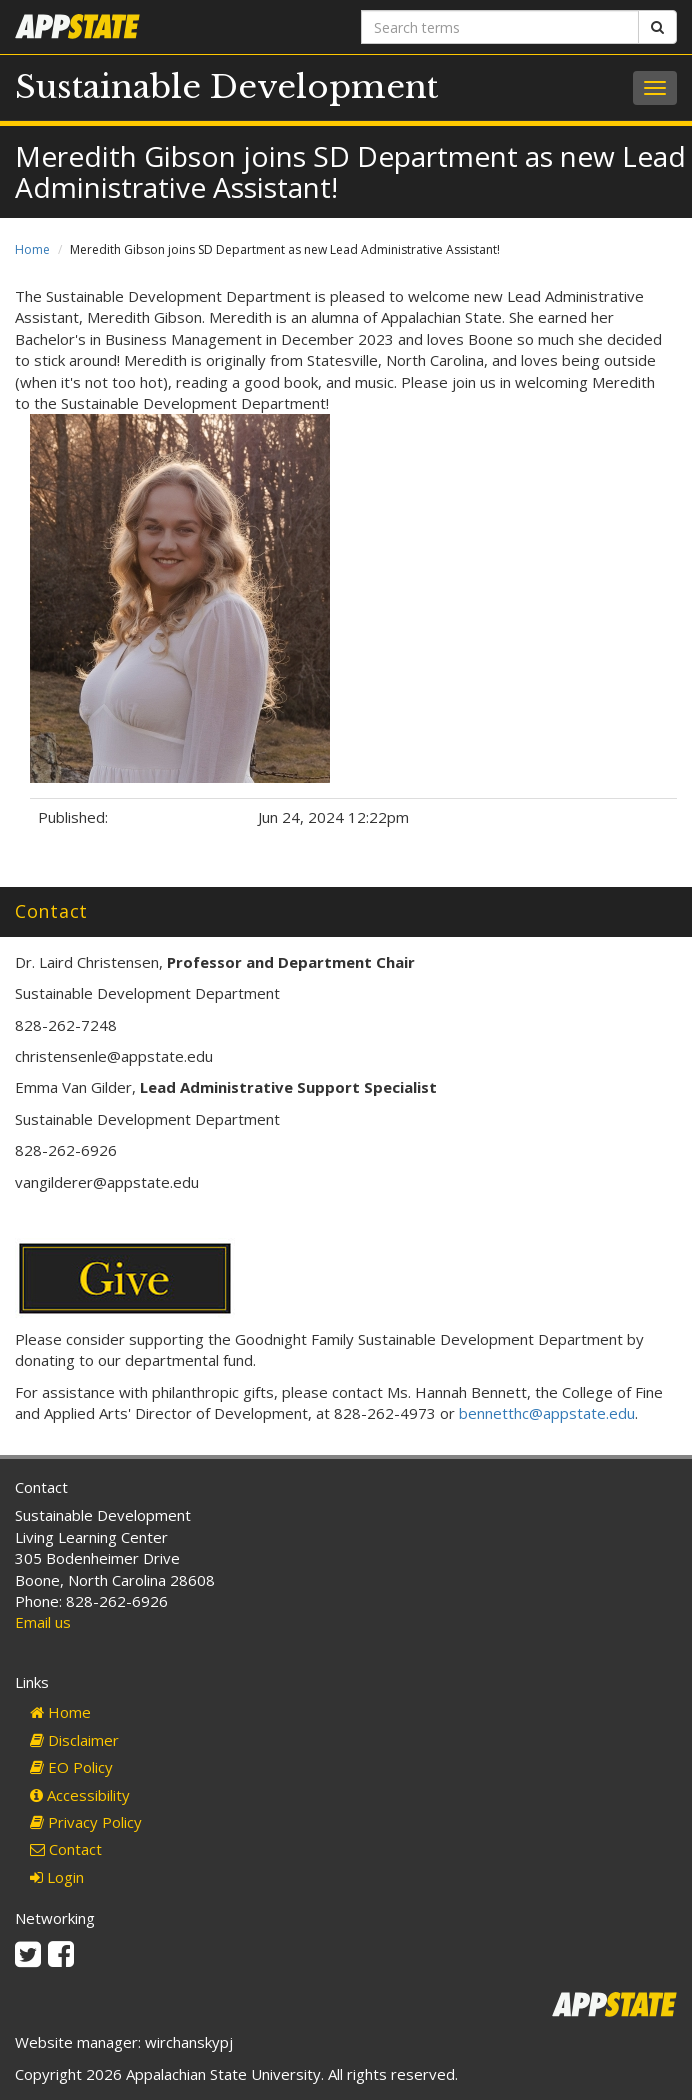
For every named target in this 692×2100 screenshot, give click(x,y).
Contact (66, 1849)
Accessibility (80, 1795)
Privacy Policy (86, 1822)
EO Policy (71, 1767)
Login (57, 1877)
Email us (43, 1622)
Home (32, 249)
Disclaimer (74, 1740)
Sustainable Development (226, 87)
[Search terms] (500, 27)
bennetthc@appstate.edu (547, 1413)
